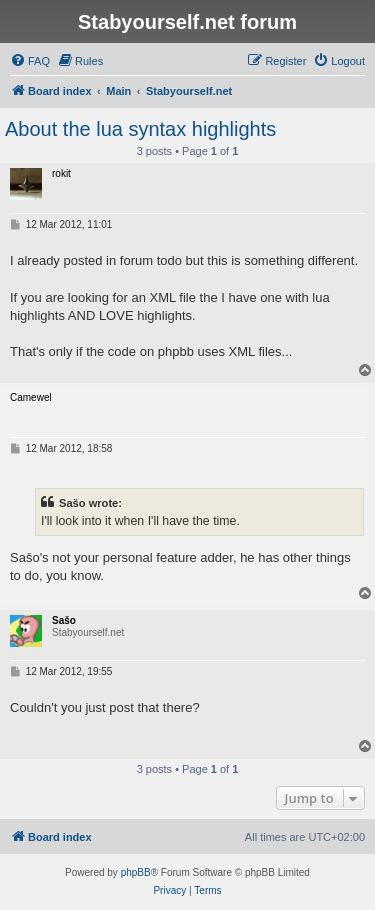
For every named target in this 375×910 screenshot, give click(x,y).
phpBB (136, 872)
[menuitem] (30, 61)
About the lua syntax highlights (140, 129)
